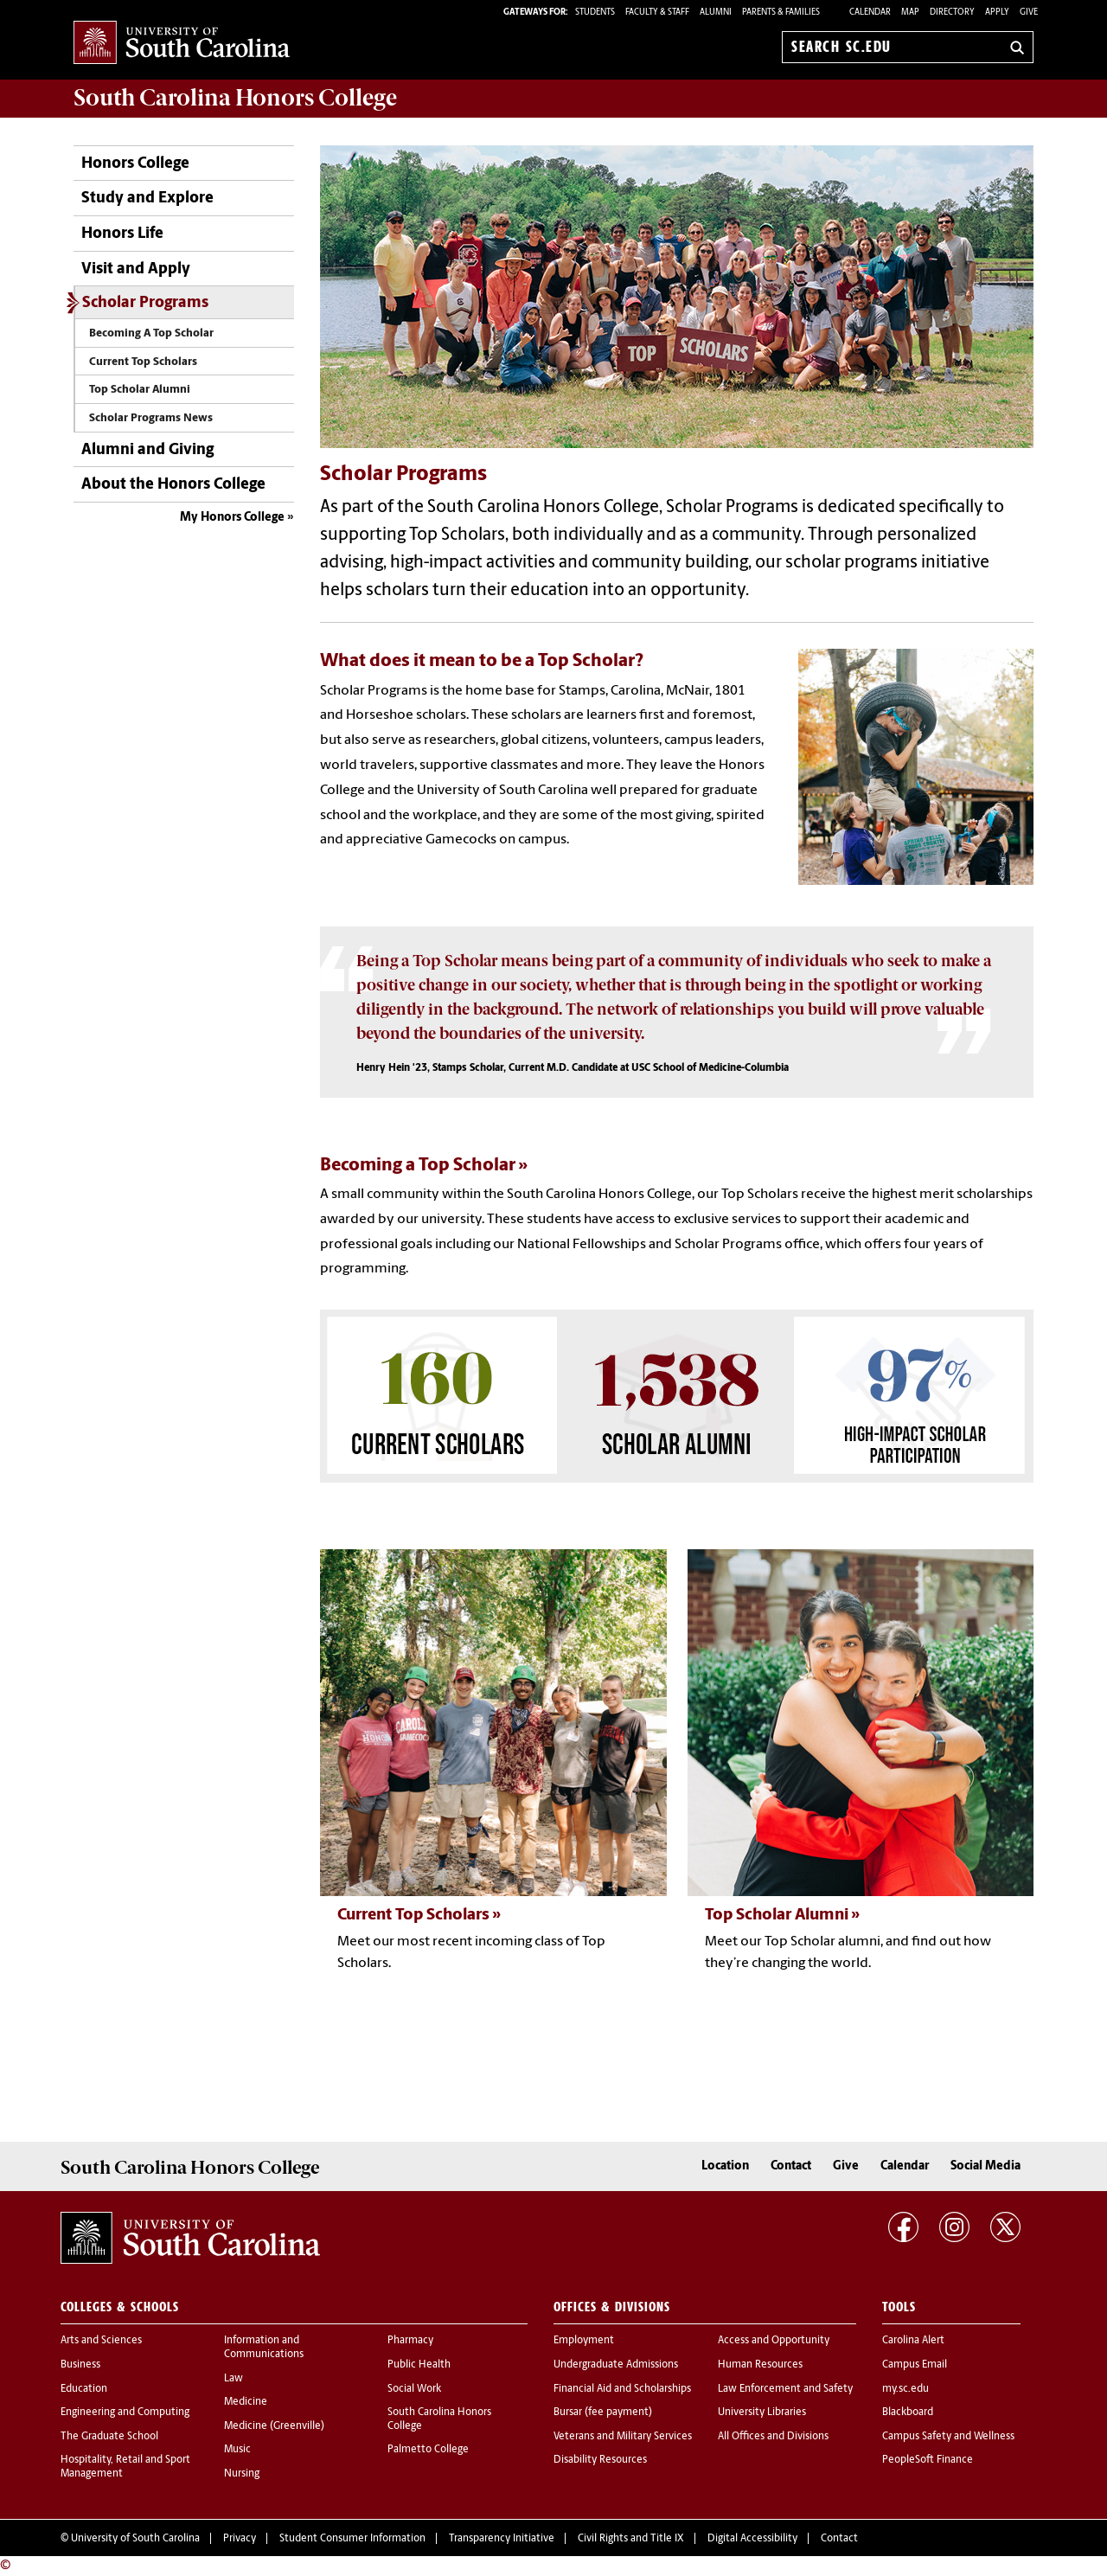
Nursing (241, 2474)
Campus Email (914, 2365)
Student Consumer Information (352, 2539)
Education (84, 2389)
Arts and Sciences (101, 2341)
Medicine (245, 2402)
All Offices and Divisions (773, 2437)
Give (1029, 12)
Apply (997, 12)
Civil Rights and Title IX (631, 2539)
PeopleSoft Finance (927, 2460)
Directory (952, 12)
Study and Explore (147, 198)
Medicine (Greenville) (274, 2426)
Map (910, 12)
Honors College (135, 164)
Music (237, 2450)
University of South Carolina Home (182, 44)
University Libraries (762, 2412)
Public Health (419, 2365)
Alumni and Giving (147, 450)
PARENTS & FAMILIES (781, 12)
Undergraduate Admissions (616, 2365)
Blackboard (907, 2412)
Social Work (414, 2389)
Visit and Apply (135, 269)
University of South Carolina (135, 2539)
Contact (791, 2166)
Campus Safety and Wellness (948, 2437)
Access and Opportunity (773, 2341)
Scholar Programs (145, 303)
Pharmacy (410, 2341)
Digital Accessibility (752, 2539)
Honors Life (122, 234)
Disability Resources (600, 2460)
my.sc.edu (905, 2389)
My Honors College (232, 517)
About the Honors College (173, 485)
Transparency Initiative (501, 2539)
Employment (584, 2341)
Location (725, 2166)
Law (233, 2379)
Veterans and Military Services (623, 2437)
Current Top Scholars (143, 362)
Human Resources (760, 2365)
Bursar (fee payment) (603, 2412)
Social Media (985, 2166)
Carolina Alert (913, 2341)
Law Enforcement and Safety (785, 2389)
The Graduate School (109, 2437)
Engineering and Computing (125, 2412)
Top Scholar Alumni (139, 389)
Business (80, 2365)
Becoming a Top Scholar (417, 1166)
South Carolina (235, 98)
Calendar (870, 12)
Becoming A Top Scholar (151, 333)
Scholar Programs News (151, 418)
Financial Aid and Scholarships (622, 2389)
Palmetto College (428, 2450)
